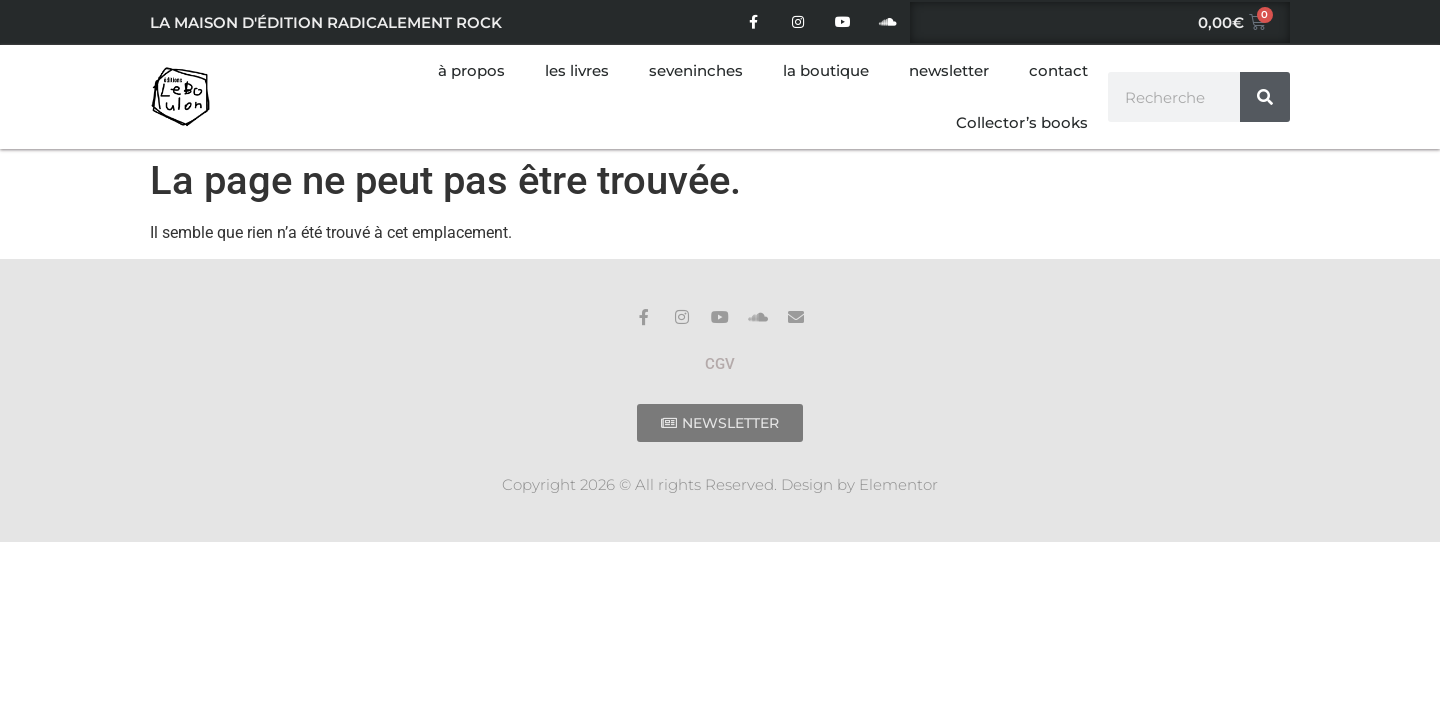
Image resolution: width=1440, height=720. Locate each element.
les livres (577, 70)
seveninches (696, 70)
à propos (471, 70)
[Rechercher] (1265, 97)
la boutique (826, 70)
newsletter (949, 70)
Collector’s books (1022, 122)
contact (1058, 70)
